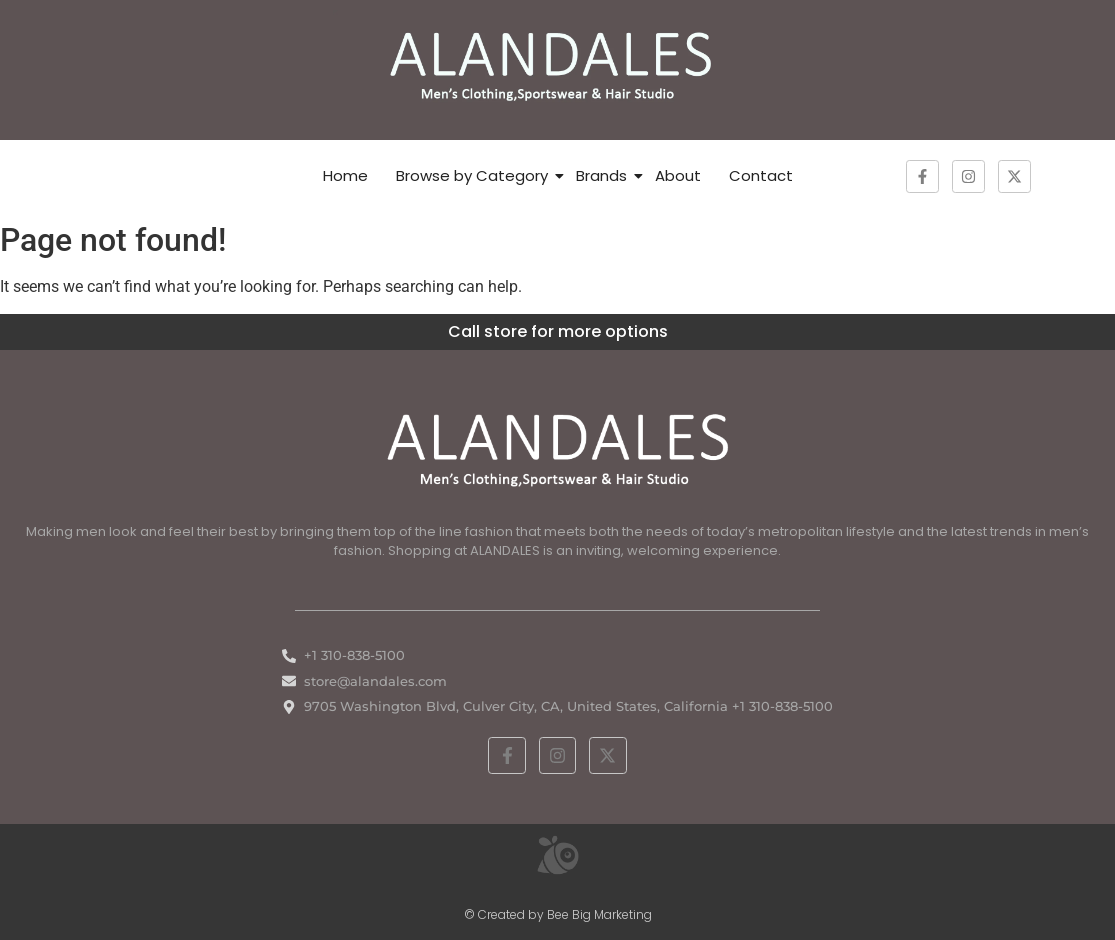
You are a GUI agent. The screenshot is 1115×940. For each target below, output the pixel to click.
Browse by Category (472, 175)
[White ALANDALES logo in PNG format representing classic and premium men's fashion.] (558, 447)
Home (345, 175)
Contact (761, 175)
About (678, 175)
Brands (601, 175)
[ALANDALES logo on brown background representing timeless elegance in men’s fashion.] (558, 66)
